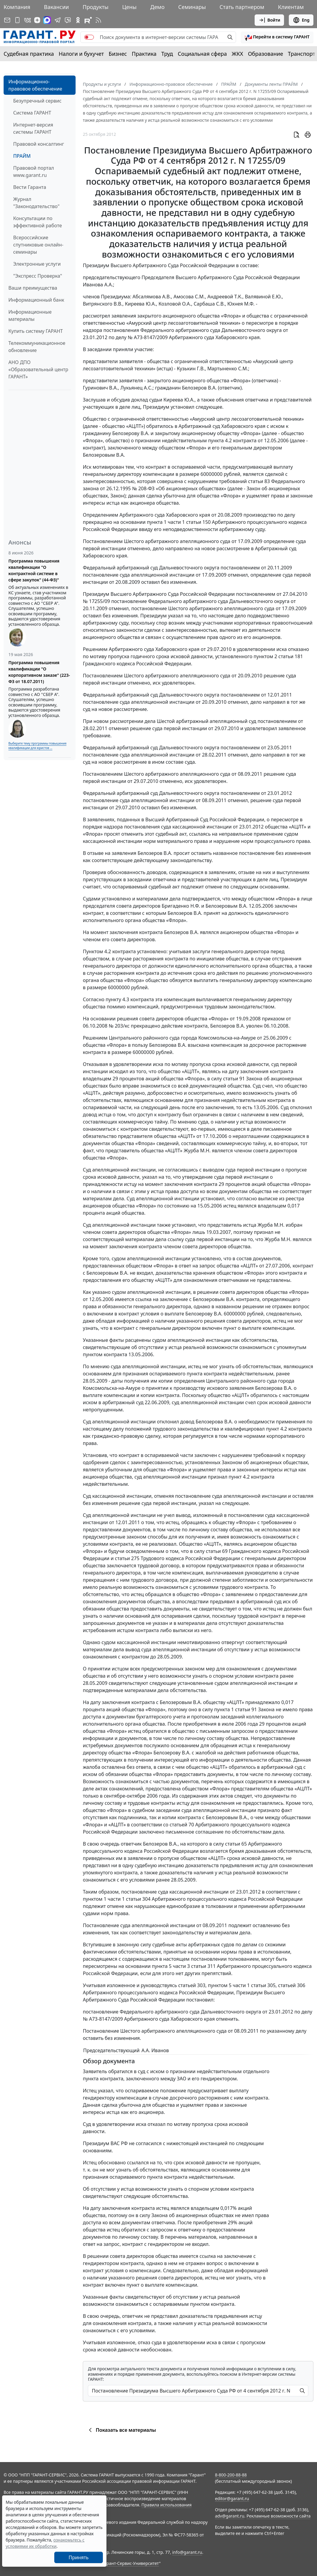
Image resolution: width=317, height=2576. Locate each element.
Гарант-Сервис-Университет (130, 2563)
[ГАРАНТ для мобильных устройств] (17, 20)
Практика (144, 53)
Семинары (192, 6)
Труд (167, 53)
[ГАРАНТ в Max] (47, 20)
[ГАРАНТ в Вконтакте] (27, 20)
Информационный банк (36, 300)
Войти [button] (269, 20)
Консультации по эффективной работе (37, 222)
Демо (157, 6)
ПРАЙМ (22, 156)
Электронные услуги (37, 264)
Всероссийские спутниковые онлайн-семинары (38, 244)
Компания (17, 6)
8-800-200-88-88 (231, 2475)
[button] (277, 37)
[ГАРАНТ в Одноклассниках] (78, 20)
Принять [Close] (79, 2557)
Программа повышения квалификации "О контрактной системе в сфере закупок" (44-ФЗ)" (33, 570)
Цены (129, 6)
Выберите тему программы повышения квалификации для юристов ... (37, 745)
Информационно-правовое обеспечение (35, 85)
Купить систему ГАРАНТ (35, 331)
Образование (265, 53)
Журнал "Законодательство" (36, 203)
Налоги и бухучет (81, 53)
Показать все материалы (121, 2430)
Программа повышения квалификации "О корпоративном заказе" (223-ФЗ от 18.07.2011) (39, 672)
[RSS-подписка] (98, 20)
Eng (301, 20)
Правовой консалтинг (38, 144)
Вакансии (56, 6)
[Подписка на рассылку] (7, 20)
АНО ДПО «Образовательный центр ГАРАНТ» (38, 369)
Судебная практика (29, 53)
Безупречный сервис (37, 100)
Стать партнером (242, 6)
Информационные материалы (30, 315)
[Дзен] (37, 20)
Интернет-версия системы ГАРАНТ (33, 128)
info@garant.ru (187, 2552)
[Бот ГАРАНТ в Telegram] (67, 20)
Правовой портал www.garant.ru (33, 171)
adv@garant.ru (229, 2516)
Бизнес (118, 53)
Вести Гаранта (29, 187)
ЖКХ (237, 53)
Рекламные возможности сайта (279, 2516)
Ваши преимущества (32, 288)
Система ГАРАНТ (32, 112)
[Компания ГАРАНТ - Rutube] (88, 20)
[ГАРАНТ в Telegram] (57, 20)
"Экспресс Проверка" (37, 276)
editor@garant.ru (232, 2498)
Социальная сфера (202, 53)
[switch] (89, 37)
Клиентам (291, 6)
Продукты (95, 6)
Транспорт (301, 53)
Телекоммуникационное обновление (36, 347)
